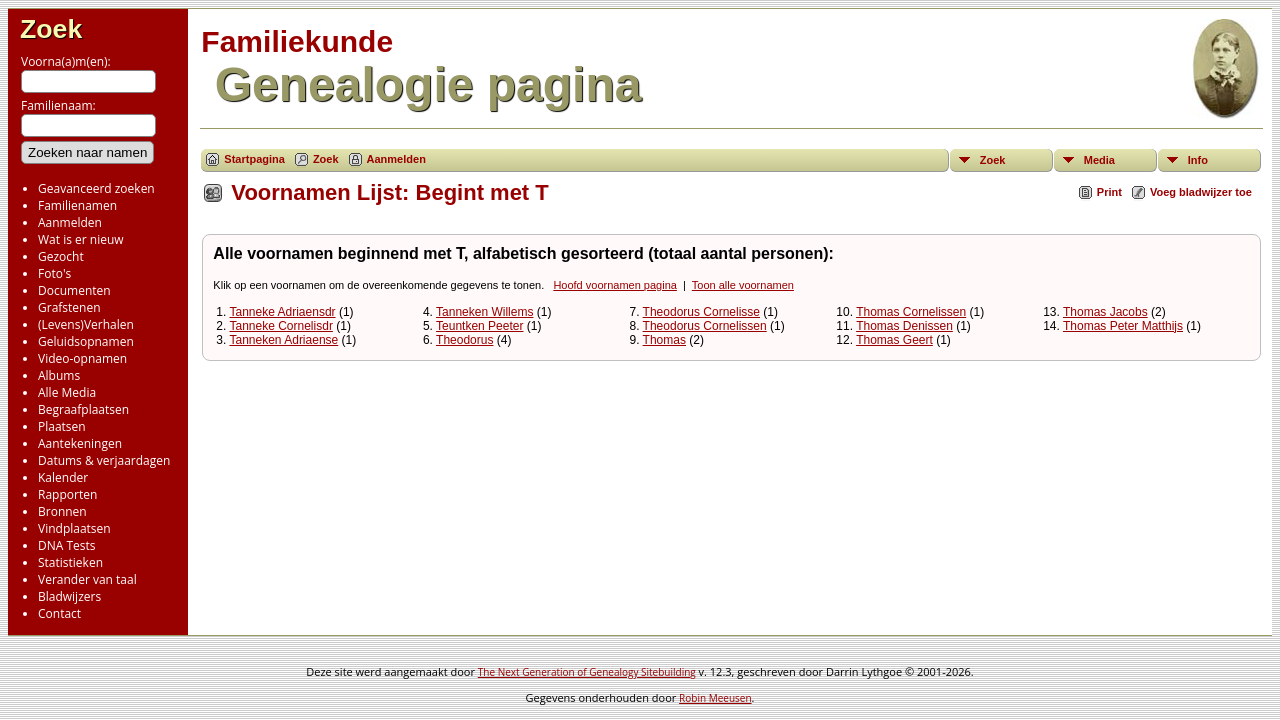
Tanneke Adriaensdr (282, 312)
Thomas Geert (894, 340)
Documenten (74, 290)
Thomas (664, 340)
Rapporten (67, 494)
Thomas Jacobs (1105, 312)
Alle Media (67, 392)
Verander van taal (87, 579)
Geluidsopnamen (86, 341)
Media (1099, 160)
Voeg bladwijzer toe (1201, 192)
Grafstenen (69, 307)
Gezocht (61, 256)
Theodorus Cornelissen (705, 326)
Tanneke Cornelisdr (280, 326)
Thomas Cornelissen (911, 312)
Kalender (63, 477)
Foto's (54, 273)
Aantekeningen (80, 443)
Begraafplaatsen (83, 409)
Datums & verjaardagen (104, 460)
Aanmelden (70, 222)
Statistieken (70, 562)
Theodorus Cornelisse (701, 312)
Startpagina (254, 159)
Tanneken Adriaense (283, 340)
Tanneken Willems (484, 312)
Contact (59, 613)
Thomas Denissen (904, 326)
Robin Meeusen (715, 698)
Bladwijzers (69, 596)
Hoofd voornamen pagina (615, 285)
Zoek (51, 29)
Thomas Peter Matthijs (1123, 326)
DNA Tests (67, 545)
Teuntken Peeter (479, 326)
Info (1198, 160)
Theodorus (464, 340)
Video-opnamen (82, 358)
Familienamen (77, 205)
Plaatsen (62, 426)
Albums (59, 375)
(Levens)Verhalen (86, 324)
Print (1109, 192)
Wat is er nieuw (81, 239)
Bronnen (62, 511)
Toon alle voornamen (743, 285)
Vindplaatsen (74, 528)
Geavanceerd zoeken (96, 188)
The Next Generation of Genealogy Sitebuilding (587, 672)
